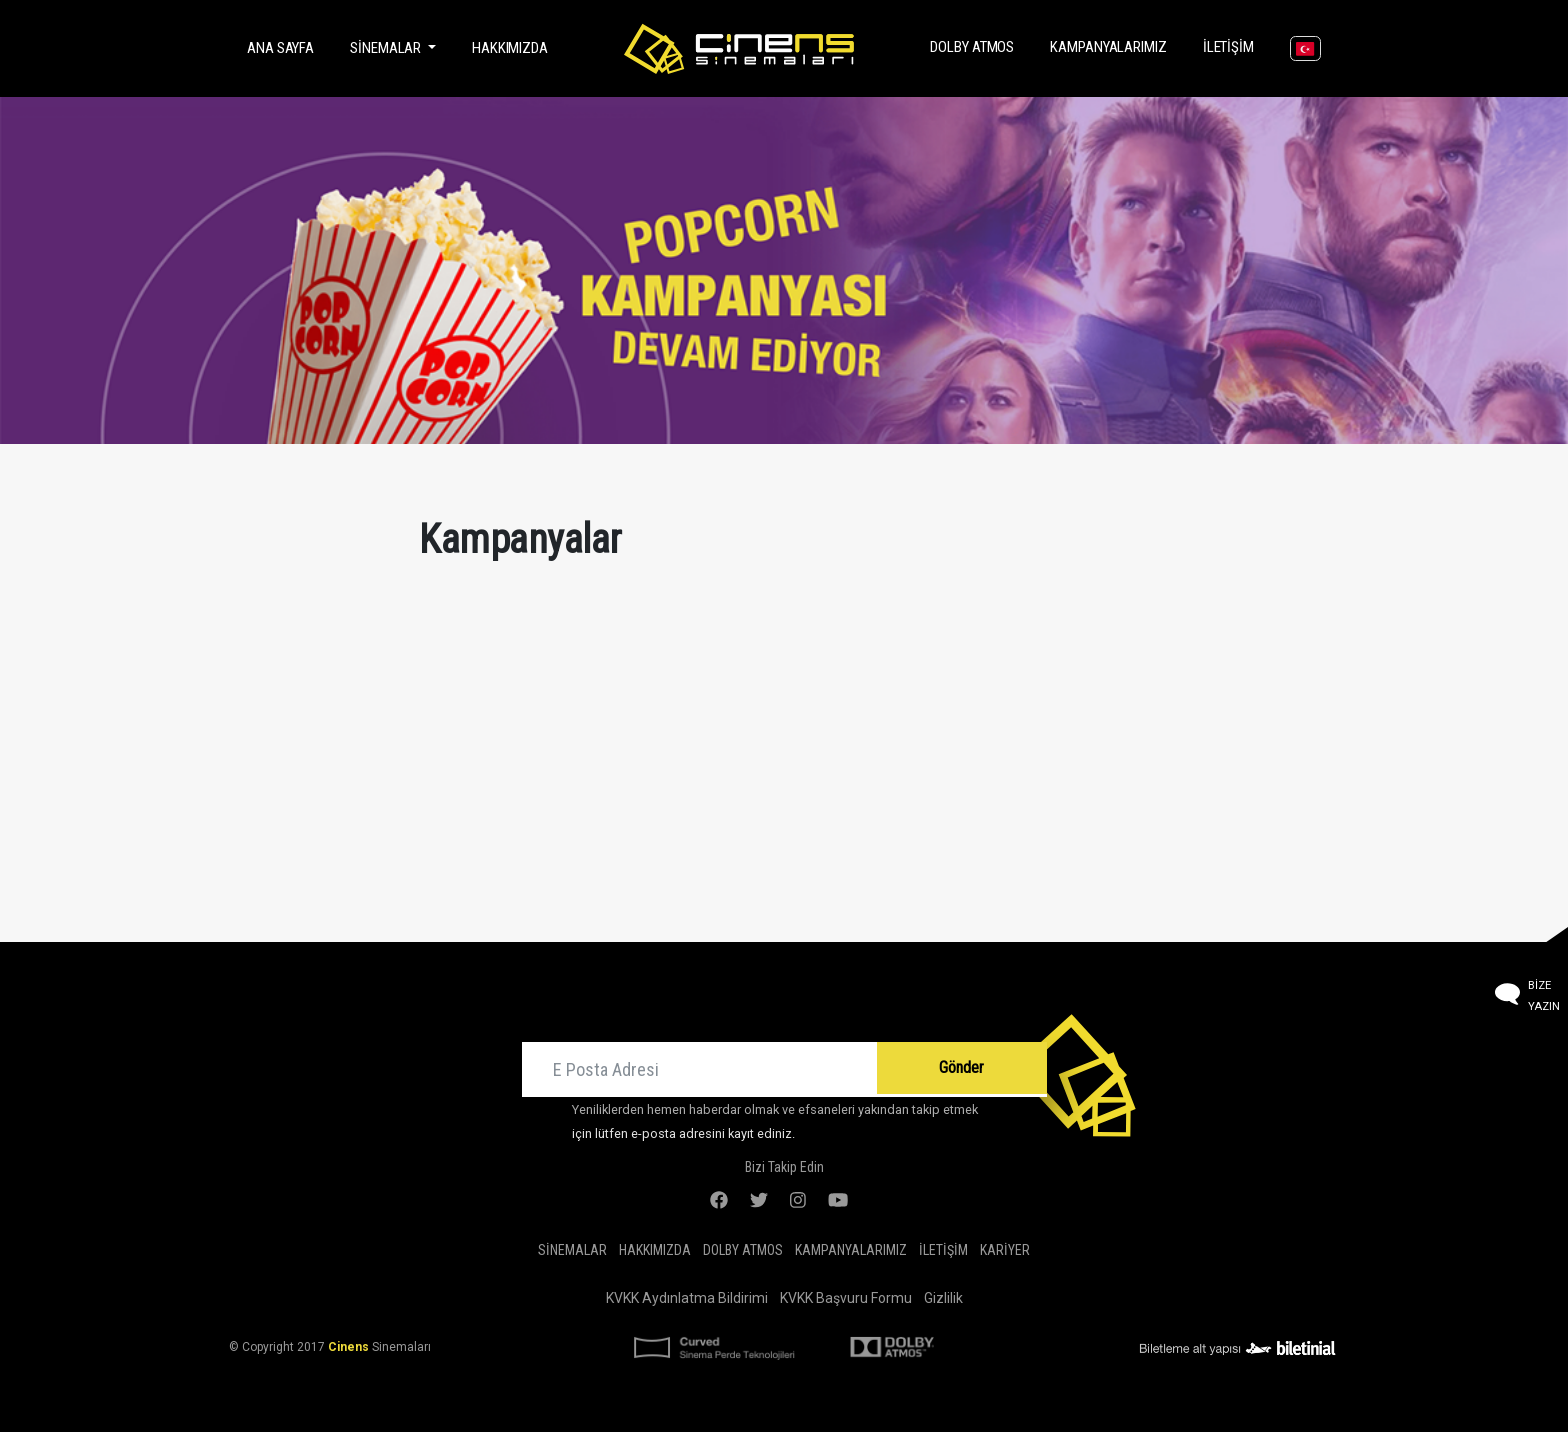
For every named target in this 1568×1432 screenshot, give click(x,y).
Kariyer (1005, 1250)
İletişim (1232, 45)
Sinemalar (572, 1250)
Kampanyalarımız (1112, 45)
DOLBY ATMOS (976, 45)
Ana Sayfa (284, 46)
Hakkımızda (510, 48)
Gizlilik (943, 1298)
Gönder (961, 1067)
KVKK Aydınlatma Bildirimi (687, 1298)
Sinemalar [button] (387, 48)
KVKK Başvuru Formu (846, 1298)
